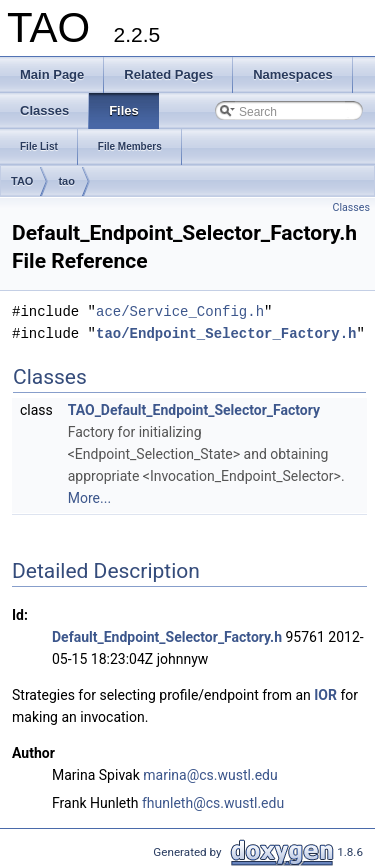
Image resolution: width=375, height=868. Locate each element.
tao (66, 181)
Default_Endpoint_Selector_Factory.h (167, 637)
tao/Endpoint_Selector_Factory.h (226, 333)
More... (89, 498)
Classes (351, 207)
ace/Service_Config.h (180, 311)
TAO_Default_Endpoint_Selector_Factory (194, 410)
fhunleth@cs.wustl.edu (213, 803)
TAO (22, 181)
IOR (325, 695)
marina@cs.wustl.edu (210, 775)
